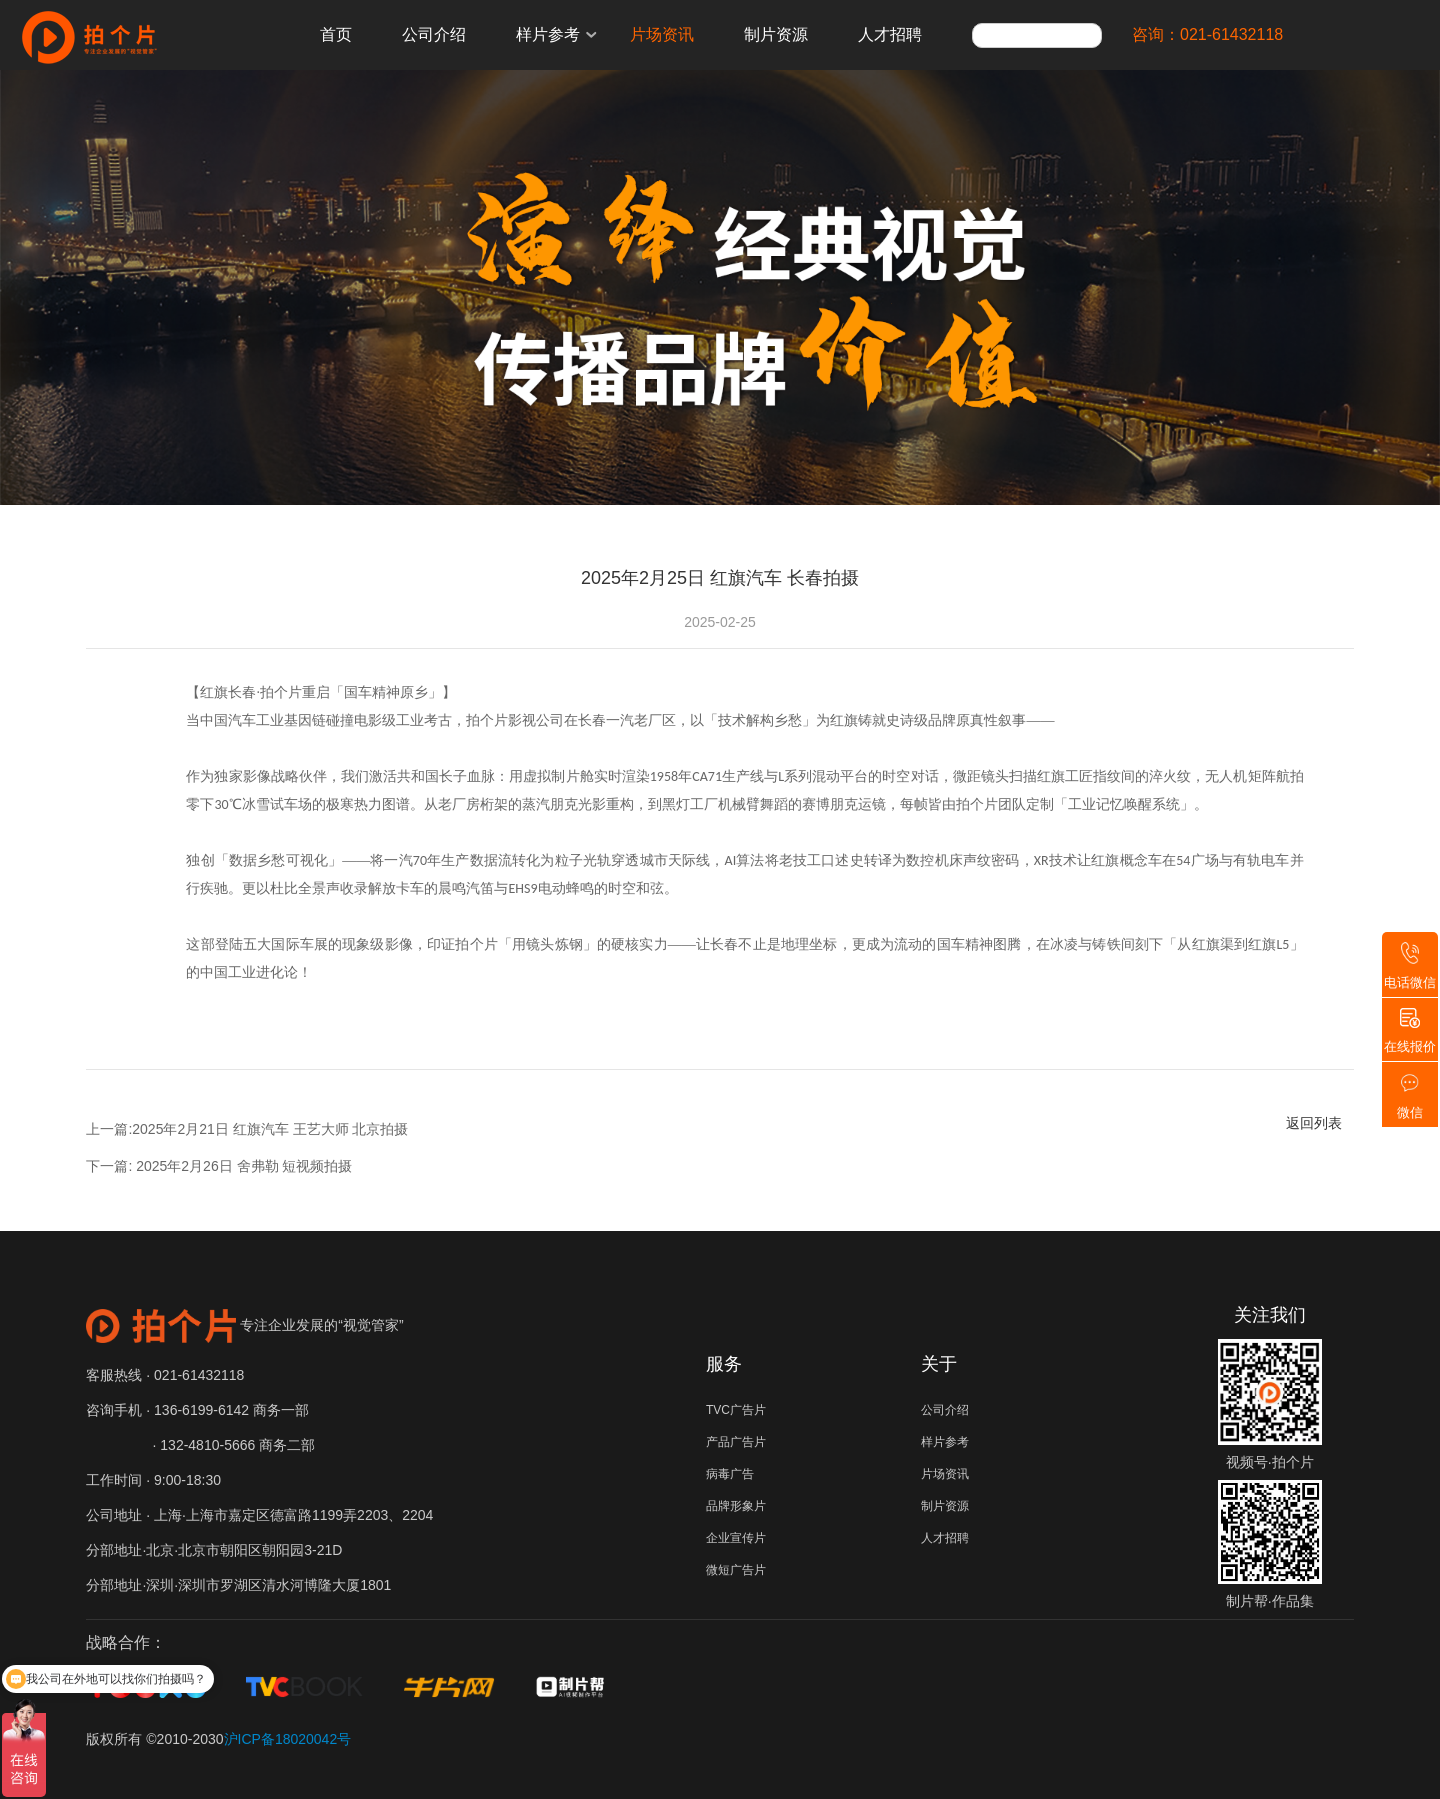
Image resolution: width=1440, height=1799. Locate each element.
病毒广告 (730, 1474)
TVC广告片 (736, 1410)
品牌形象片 (736, 1506)
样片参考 (548, 34)
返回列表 (1314, 1123)
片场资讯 (662, 34)
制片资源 (776, 34)
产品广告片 (736, 1442)
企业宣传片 (736, 1538)
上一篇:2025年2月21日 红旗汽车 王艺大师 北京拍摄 (247, 1129)
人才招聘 (890, 34)
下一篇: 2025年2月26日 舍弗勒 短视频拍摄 (219, 1166)
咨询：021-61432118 (1207, 34)
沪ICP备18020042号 (288, 1739)
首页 (336, 34)
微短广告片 (736, 1570)
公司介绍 (434, 34)
